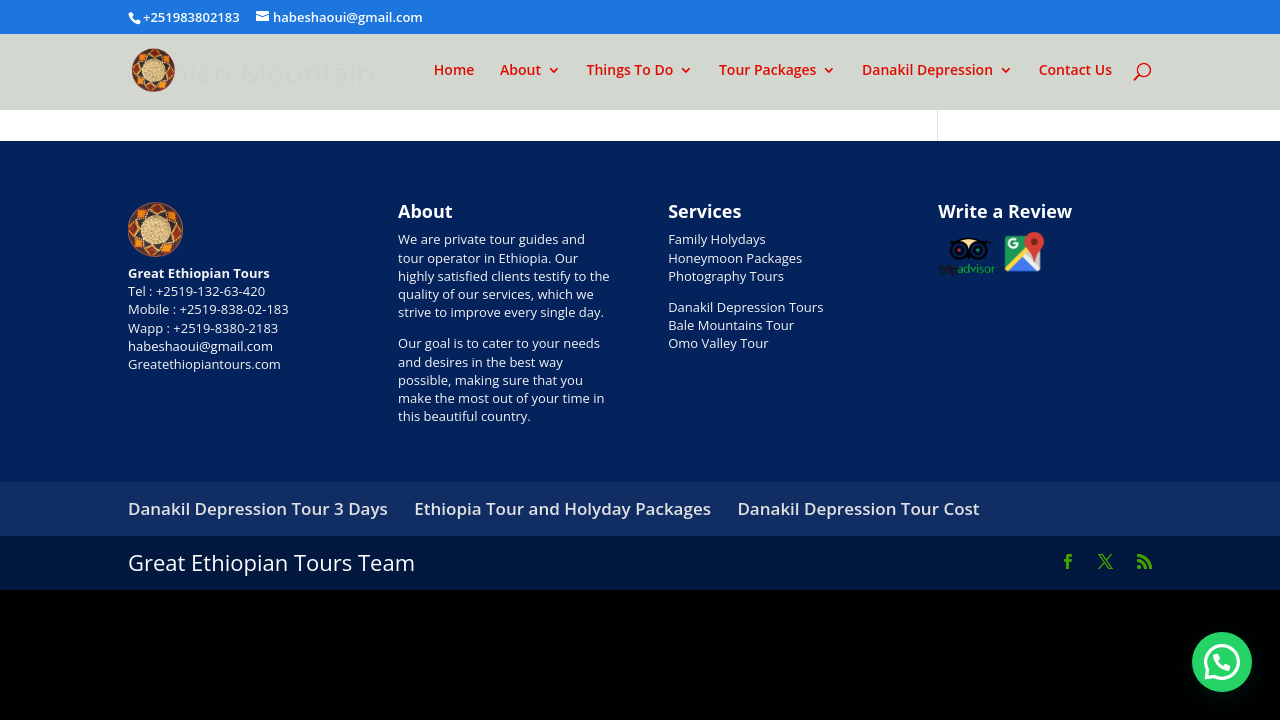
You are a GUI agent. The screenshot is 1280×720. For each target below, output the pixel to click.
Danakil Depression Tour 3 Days (258, 508)
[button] (1222, 662)
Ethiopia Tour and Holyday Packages (562, 508)
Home (454, 71)
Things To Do (630, 71)
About (520, 71)
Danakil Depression (927, 71)
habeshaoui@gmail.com (200, 346)
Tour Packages (768, 71)
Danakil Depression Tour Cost (858, 508)
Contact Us (1075, 71)
